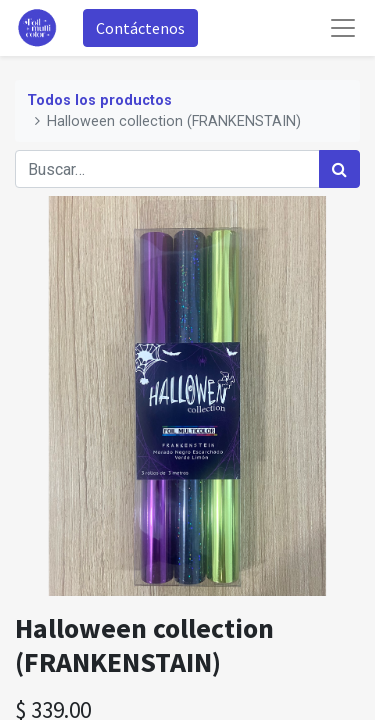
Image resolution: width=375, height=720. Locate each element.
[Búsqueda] (339, 169)
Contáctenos (140, 28)
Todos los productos (99, 100)
